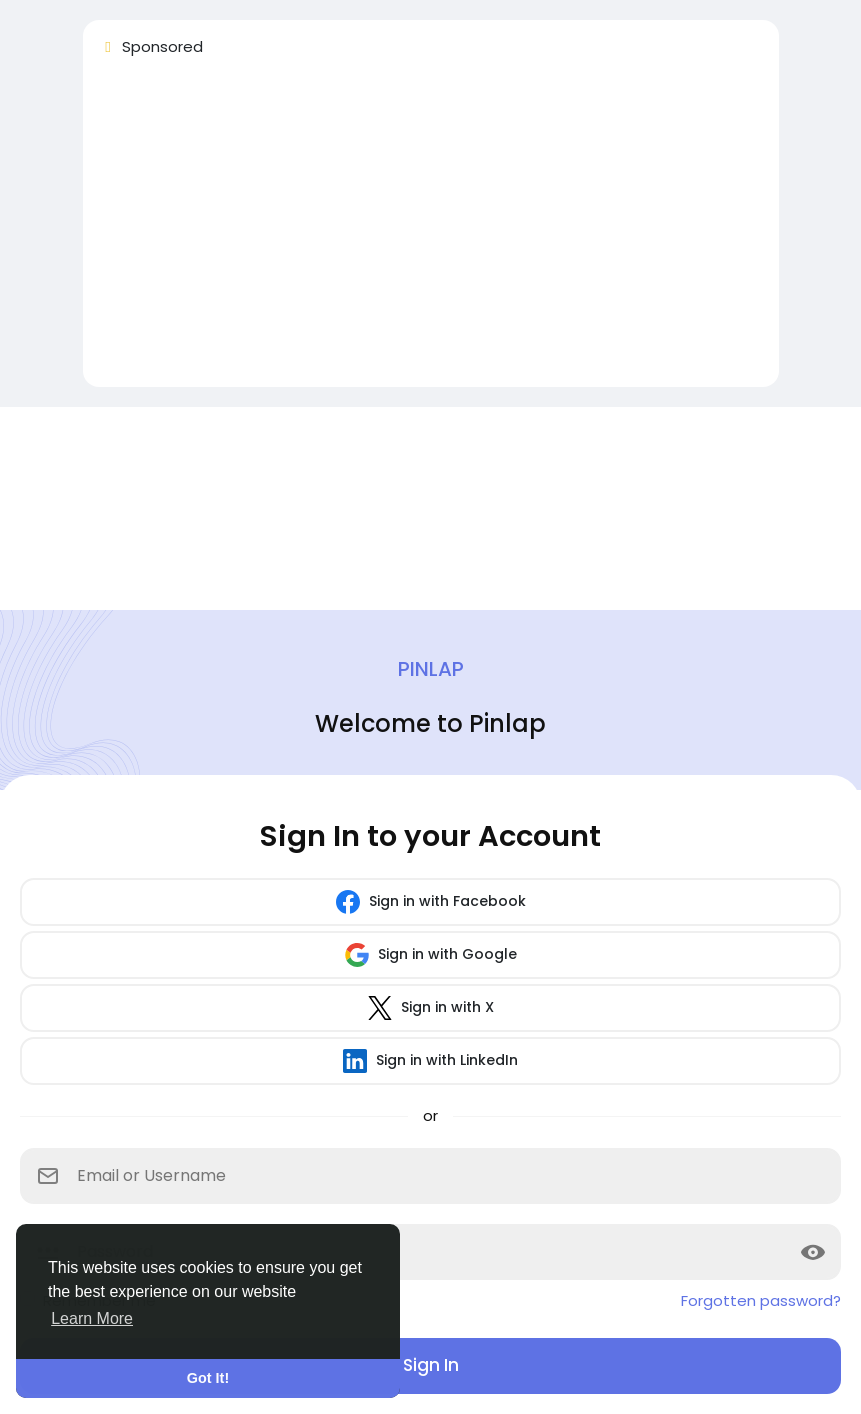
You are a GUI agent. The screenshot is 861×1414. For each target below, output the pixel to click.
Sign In (431, 1365)
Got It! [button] (208, 1378)
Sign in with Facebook (431, 902)
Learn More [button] (92, 1318)
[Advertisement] (431, 231)
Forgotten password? (761, 1300)
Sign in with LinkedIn (430, 1061)
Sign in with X (431, 1008)
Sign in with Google (431, 955)
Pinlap (431, 669)
